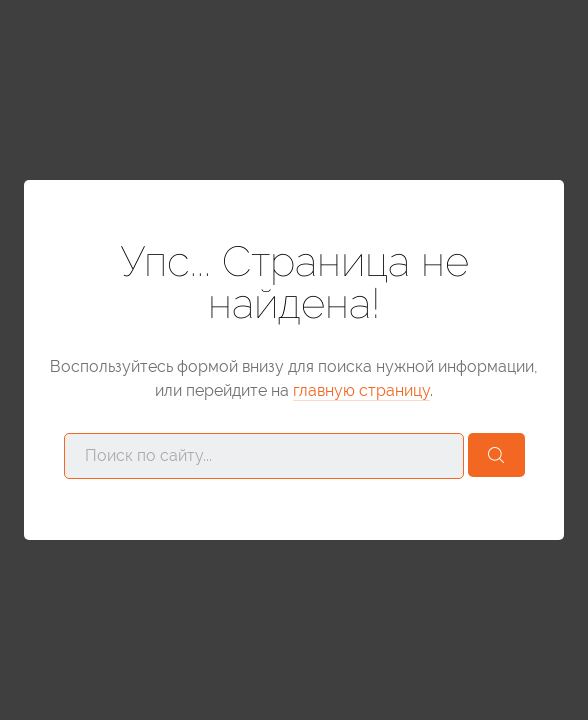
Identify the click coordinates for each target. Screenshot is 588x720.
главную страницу (361, 390)
